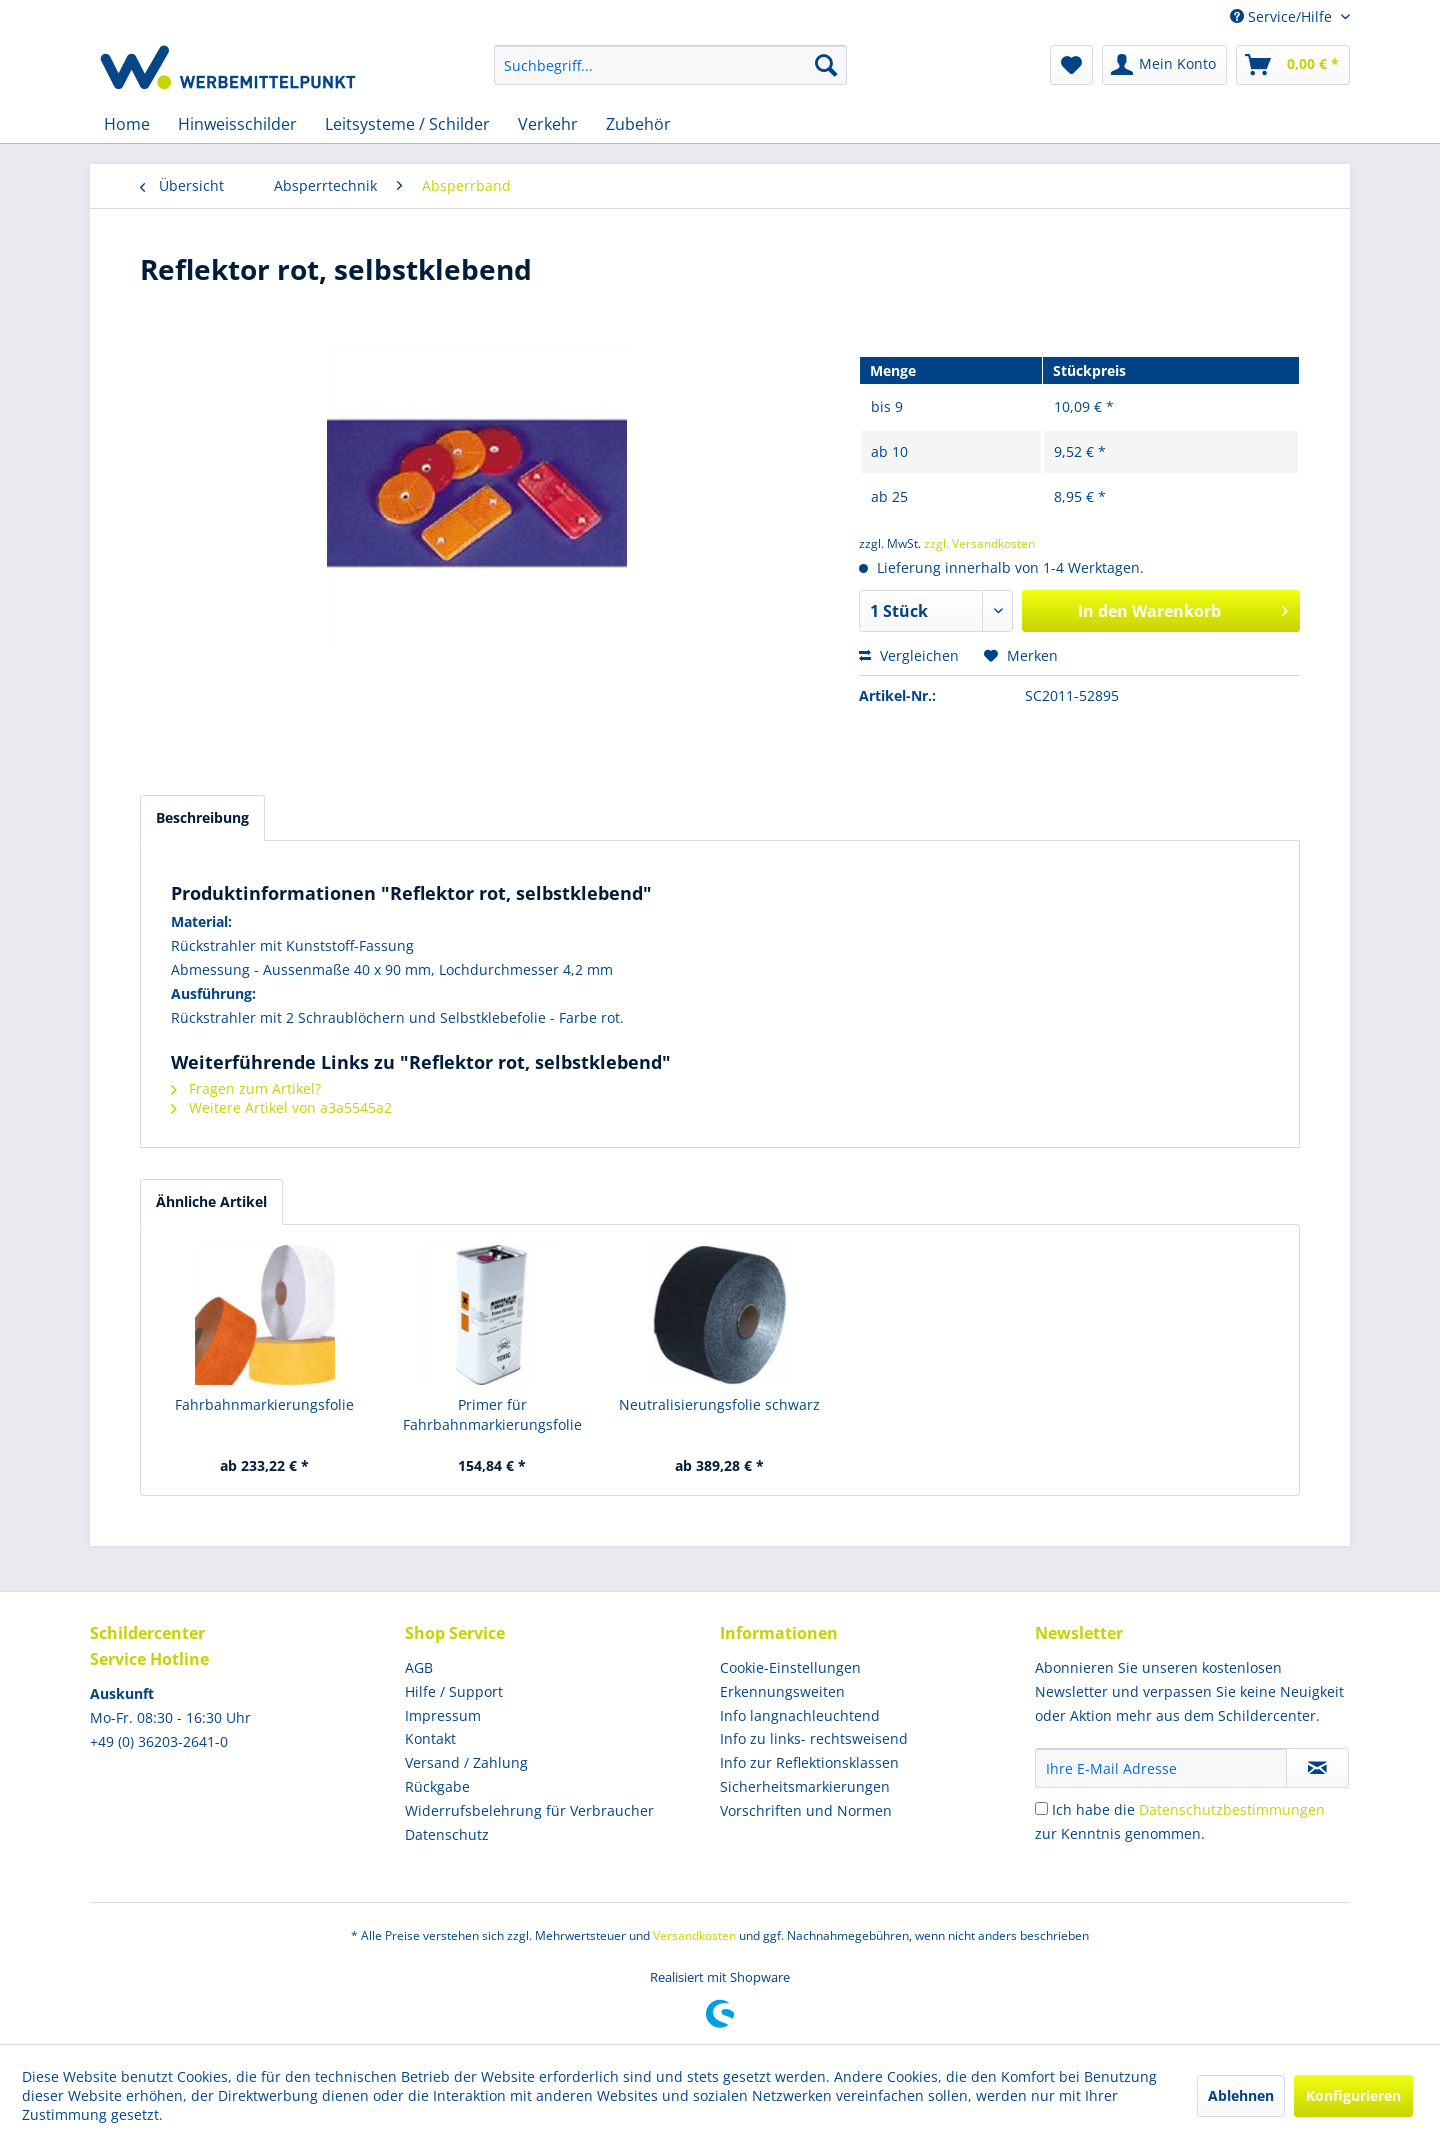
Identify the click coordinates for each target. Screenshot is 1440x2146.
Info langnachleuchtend (800, 1715)
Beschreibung (202, 817)
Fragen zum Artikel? (246, 1088)
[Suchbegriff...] (670, 65)
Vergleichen (909, 655)
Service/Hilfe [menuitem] (1283, 16)
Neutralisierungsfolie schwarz (719, 1404)
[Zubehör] (638, 124)
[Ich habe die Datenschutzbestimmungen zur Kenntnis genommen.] (1041, 1808)
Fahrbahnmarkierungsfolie (264, 1404)
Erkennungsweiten (782, 1691)
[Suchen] (826, 65)
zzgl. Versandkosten (979, 543)
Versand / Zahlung (466, 1762)
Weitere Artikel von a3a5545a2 (281, 1107)
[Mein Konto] (1164, 65)
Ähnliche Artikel (211, 1201)
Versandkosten (694, 1935)
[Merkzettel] (1071, 65)
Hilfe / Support (454, 1691)
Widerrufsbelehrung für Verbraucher (529, 1810)
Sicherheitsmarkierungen (805, 1786)
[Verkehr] (548, 124)
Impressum (443, 1715)
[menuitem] (670, 65)
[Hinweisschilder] (237, 124)
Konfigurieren (1353, 2095)
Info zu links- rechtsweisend (814, 1738)
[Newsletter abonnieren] (1317, 1768)
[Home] (127, 124)
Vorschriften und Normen (806, 1810)
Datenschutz (447, 1834)
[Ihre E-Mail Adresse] (1161, 1768)
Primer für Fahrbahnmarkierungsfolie (492, 1414)
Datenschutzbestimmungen (1232, 1809)
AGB (419, 1667)
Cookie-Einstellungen (790, 1667)
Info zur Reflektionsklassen (809, 1762)
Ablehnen (1241, 2095)
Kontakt (430, 1738)
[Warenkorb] (1293, 65)
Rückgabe (437, 1786)
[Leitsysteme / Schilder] (407, 124)
